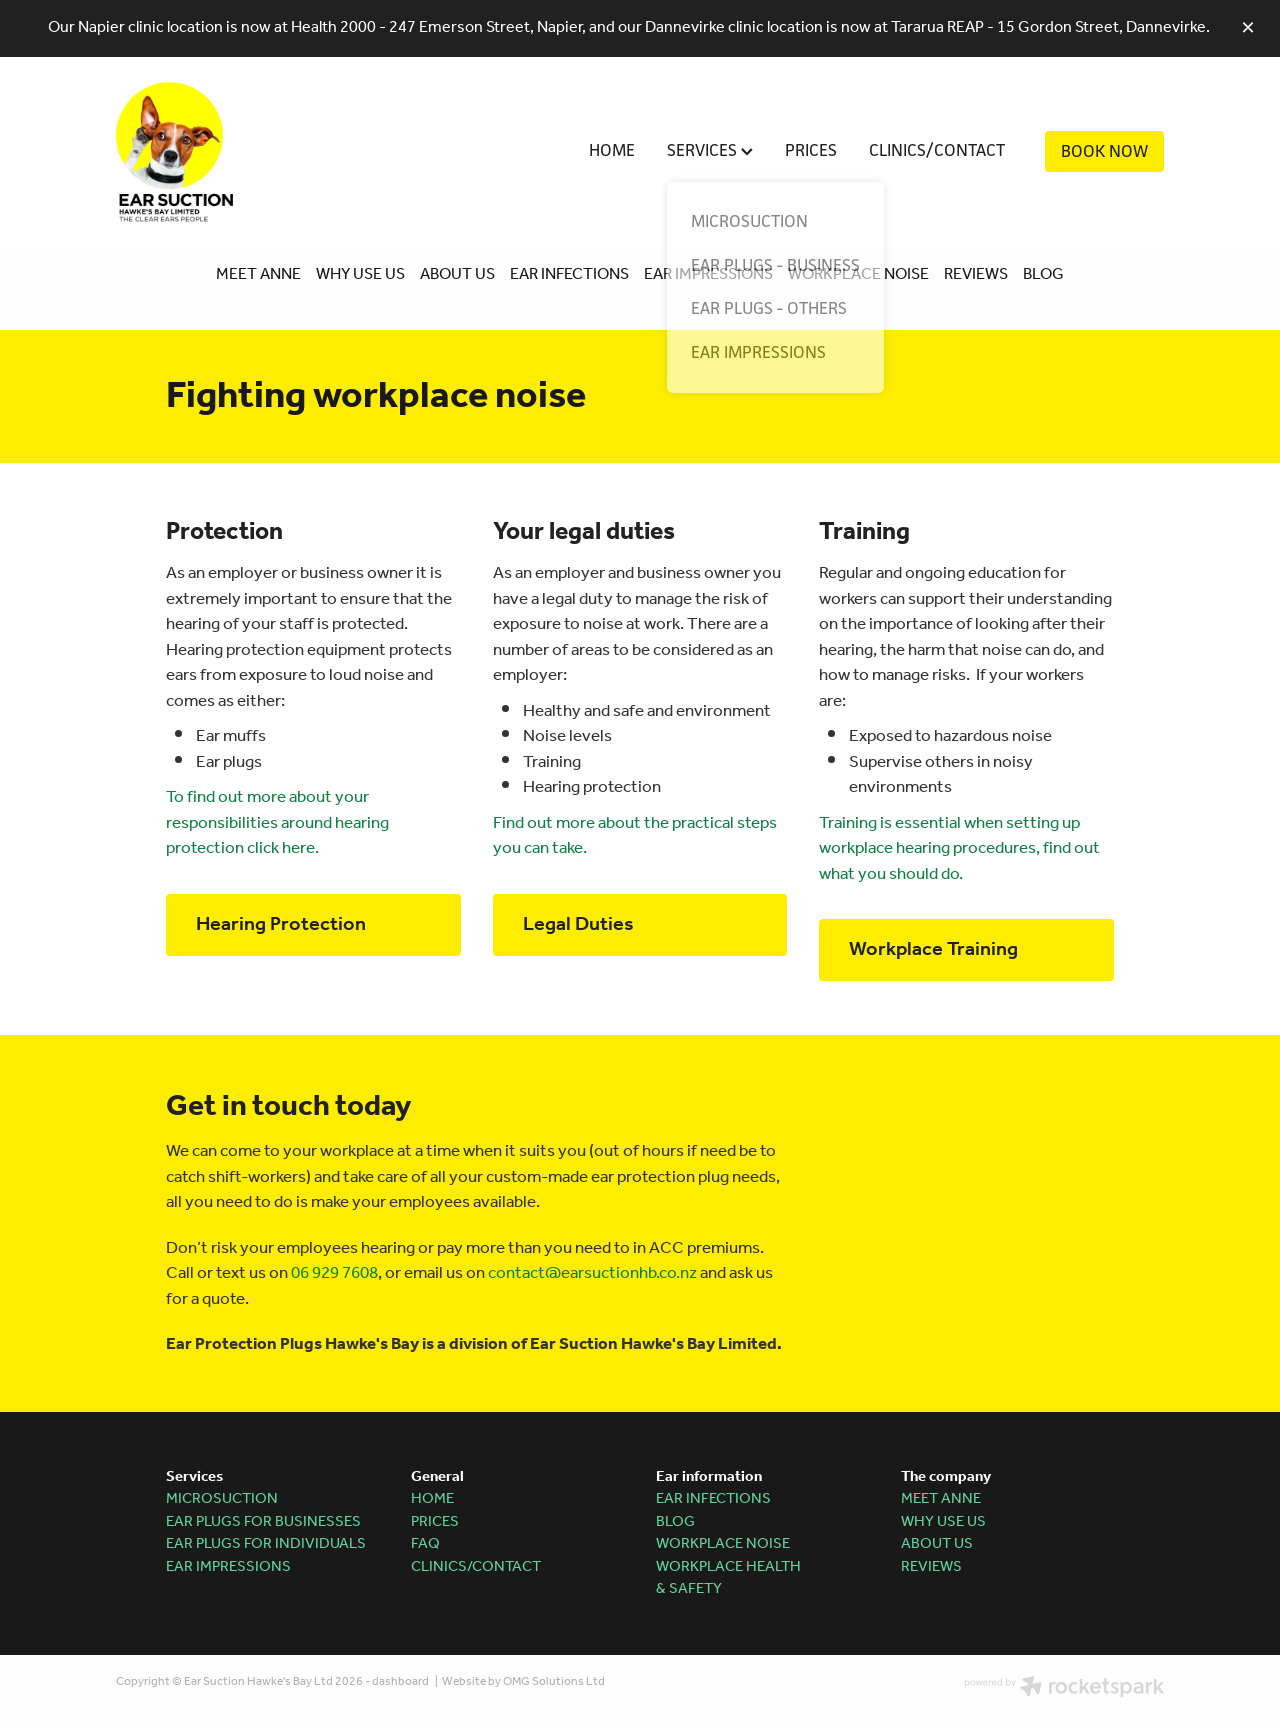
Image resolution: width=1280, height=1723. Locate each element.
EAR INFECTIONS (568, 274)
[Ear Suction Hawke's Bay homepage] (221, 152)
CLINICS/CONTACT (937, 150)
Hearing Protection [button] (281, 925)
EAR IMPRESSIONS (708, 274)
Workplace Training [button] (933, 950)
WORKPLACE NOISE (858, 274)
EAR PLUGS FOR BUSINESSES (263, 1522)
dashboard (400, 1681)
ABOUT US (457, 274)
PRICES (811, 150)
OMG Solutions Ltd (554, 1681)
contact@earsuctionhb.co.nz (592, 1273)
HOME (612, 150)
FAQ (425, 1544)
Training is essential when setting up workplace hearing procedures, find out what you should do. (959, 849)
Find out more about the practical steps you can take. (635, 836)
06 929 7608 (334, 1273)
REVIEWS (976, 274)
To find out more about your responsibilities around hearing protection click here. (277, 823)
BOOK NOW (1104, 151)
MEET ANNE (258, 274)
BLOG (1043, 274)
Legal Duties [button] (578, 925)
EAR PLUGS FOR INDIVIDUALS (266, 1544)
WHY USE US (360, 274)
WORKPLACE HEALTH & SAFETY (728, 1578)
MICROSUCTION (222, 1499)
